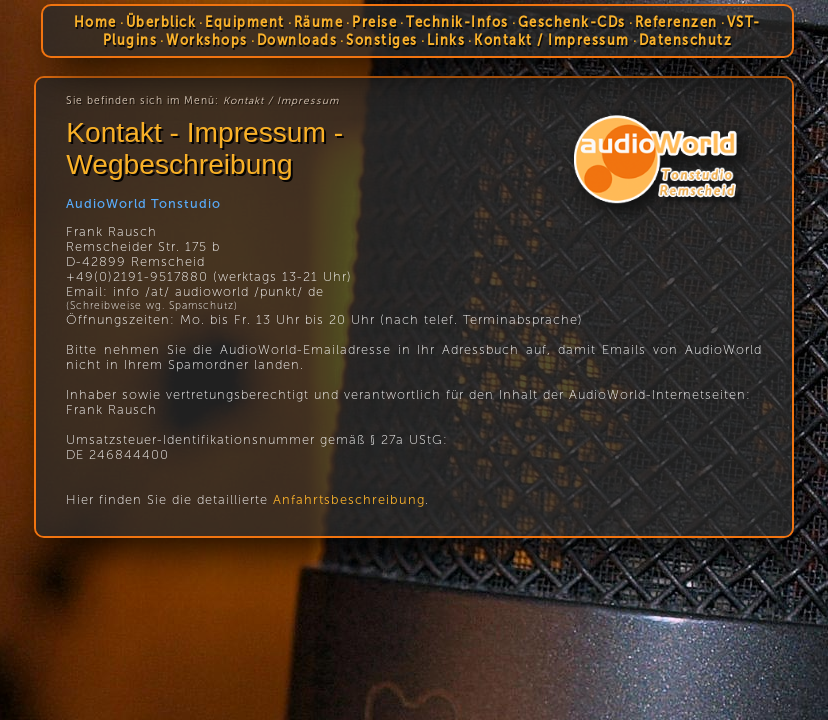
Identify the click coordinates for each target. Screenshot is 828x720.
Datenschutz (686, 40)
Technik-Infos (458, 22)
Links (446, 40)
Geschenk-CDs (572, 22)
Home (95, 22)
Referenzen (676, 22)
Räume (319, 22)
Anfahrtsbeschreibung (349, 499)
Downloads (297, 40)
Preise (375, 22)
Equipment (246, 22)
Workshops (207, 40)
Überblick (161, 22)
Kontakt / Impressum (552, 40)
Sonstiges (382, 40)
